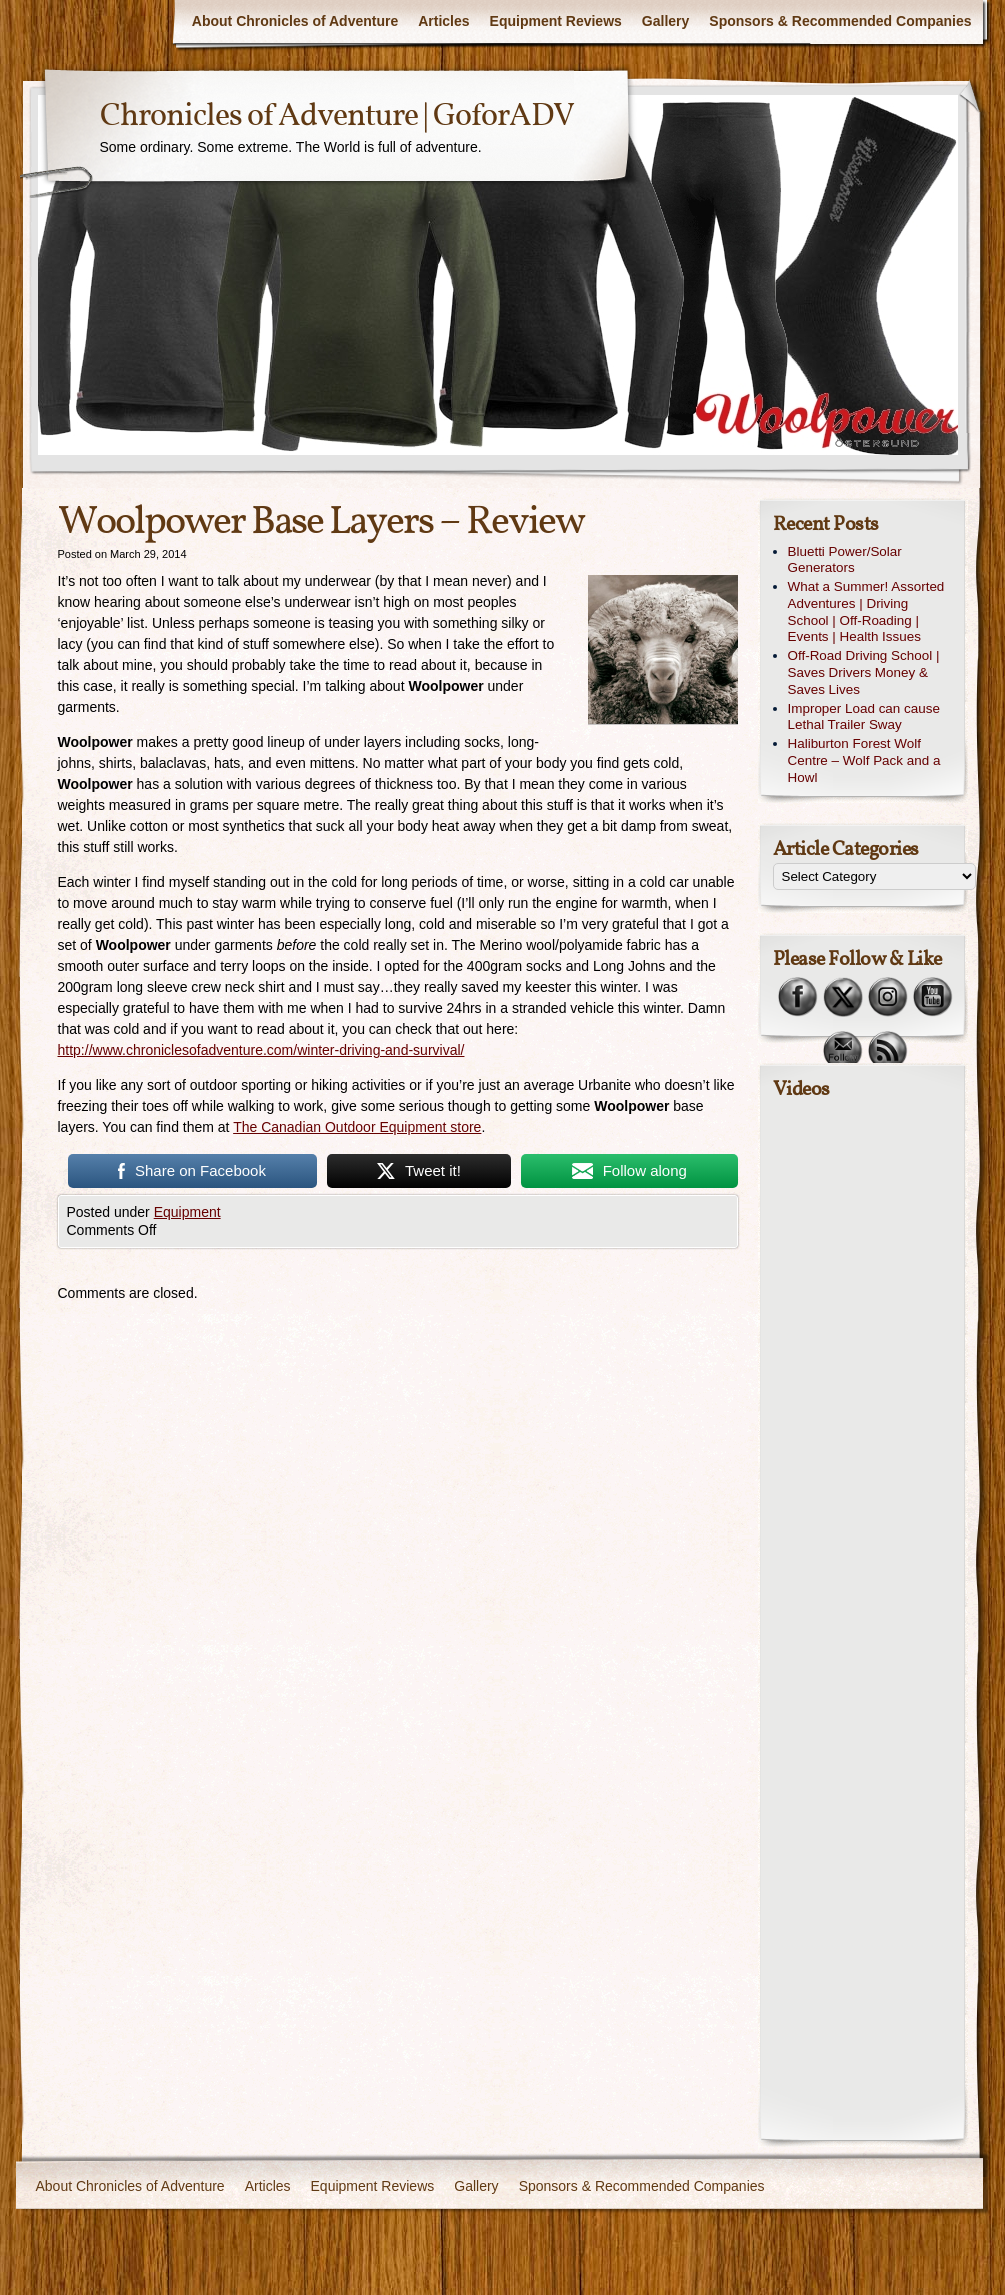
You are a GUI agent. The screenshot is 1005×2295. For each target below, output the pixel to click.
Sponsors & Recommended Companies (840, 21)
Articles (443, 21)
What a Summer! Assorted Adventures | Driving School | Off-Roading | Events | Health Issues (866, 611)
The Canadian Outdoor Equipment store (357, 1127)
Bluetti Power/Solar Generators (845, 560)
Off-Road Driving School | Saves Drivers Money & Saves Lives (864, 672)
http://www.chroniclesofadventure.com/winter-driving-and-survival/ (261, 1050)
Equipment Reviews (556, 21)
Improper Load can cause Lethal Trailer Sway (864, 717)
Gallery (665, 21)
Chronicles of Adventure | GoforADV (337, 117)
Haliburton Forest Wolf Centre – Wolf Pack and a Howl (864, 760)
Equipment (187, 1212)
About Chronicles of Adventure (295, 21)
